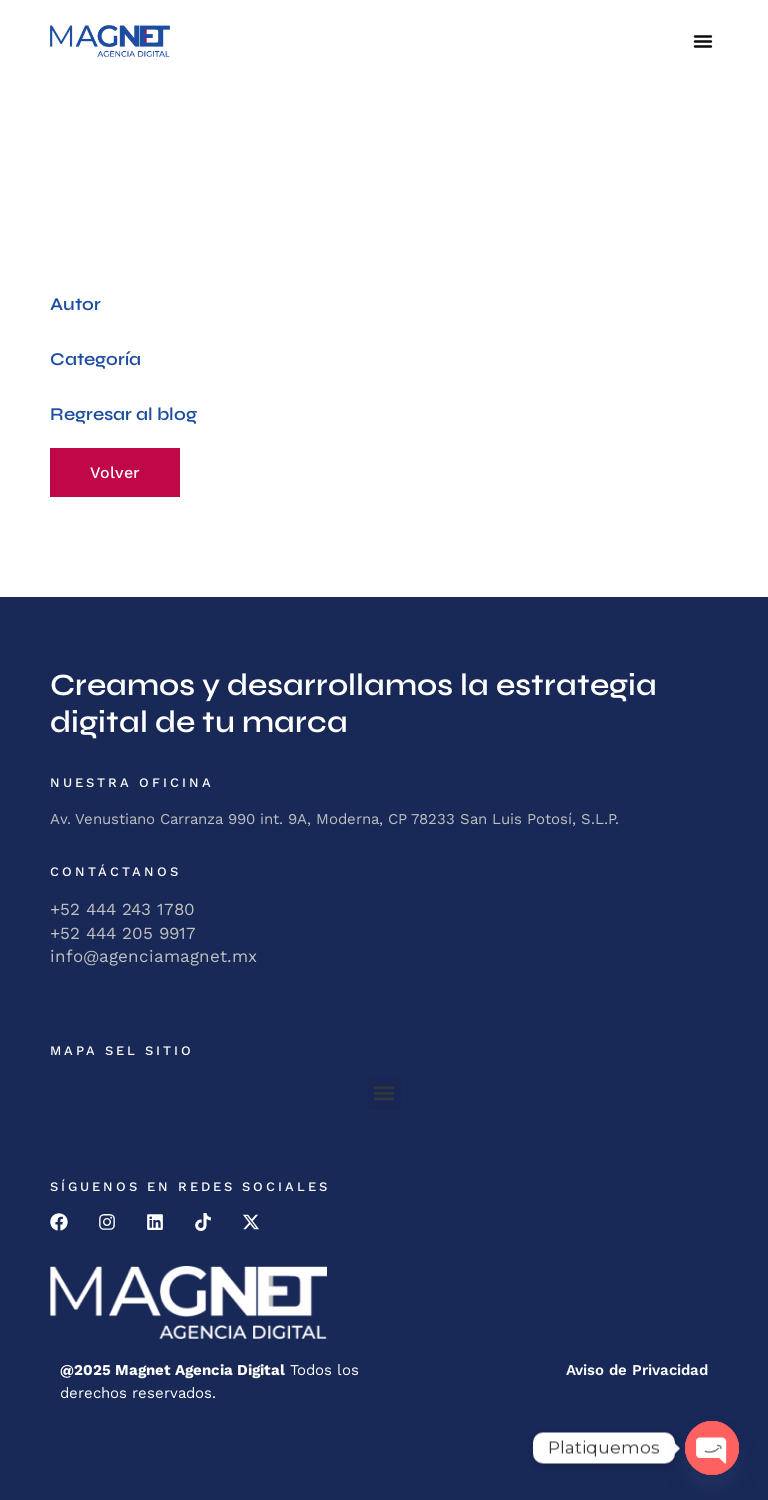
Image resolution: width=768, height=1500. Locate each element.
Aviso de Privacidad (637, 1370)
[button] (703, 41)
